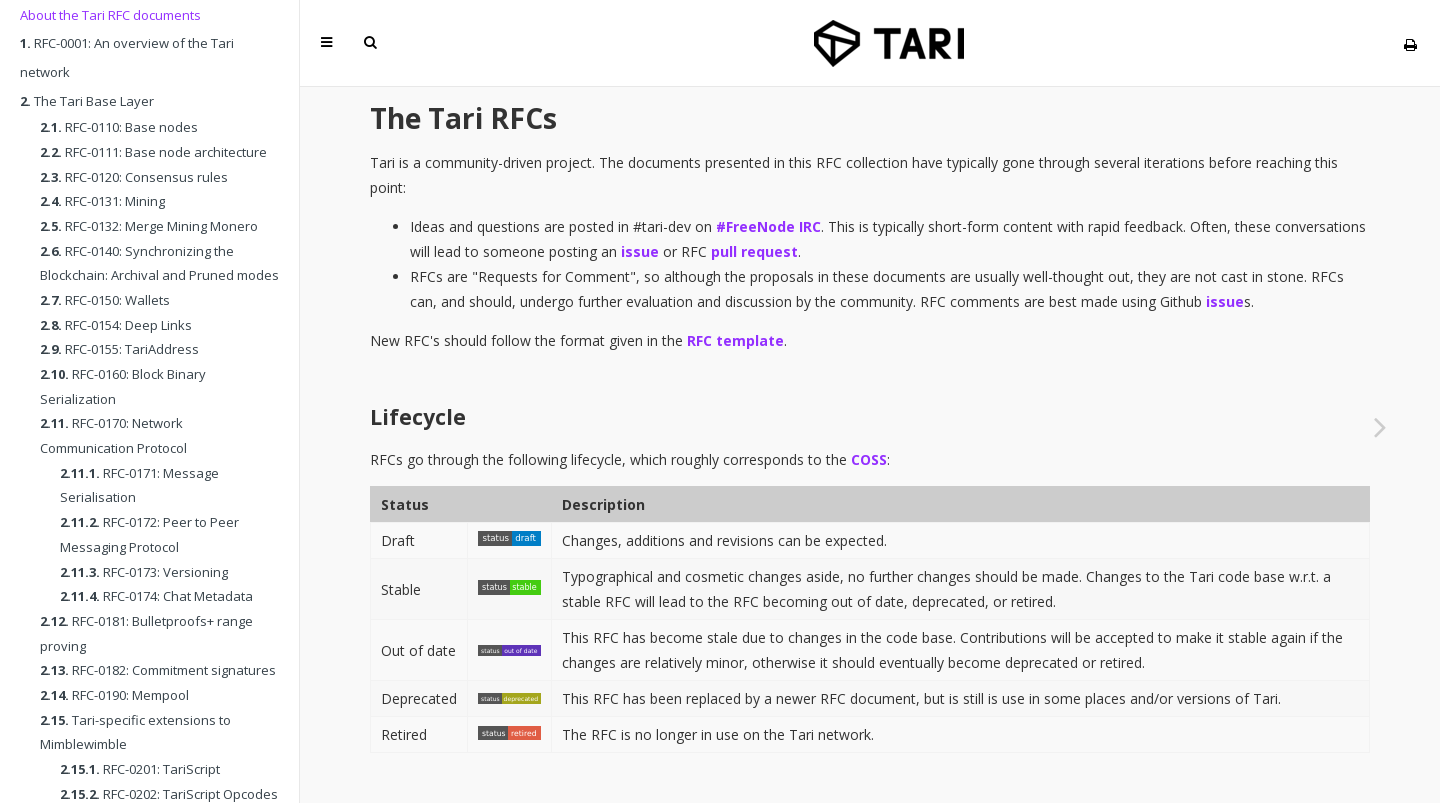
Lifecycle (418, 417)
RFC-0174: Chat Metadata (156, 596)
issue (640, 251)
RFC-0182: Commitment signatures (158, 670)
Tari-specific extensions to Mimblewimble (135, 732)
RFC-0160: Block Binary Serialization (123, 386)
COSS (869, 459)
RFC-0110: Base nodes (119, 127)
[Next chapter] (1380, 426)
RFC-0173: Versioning (144, 572)
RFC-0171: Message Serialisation (139, 485)
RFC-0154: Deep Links (116, 325)
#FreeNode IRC (768, 226)
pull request (754, 251)
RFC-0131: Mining (102, 201)
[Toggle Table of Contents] (326, 42)
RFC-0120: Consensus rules (134, 177)
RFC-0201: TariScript (140, 769)
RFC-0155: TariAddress (119, 349)
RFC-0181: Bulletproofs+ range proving (146, 633)
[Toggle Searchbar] (370, 42)
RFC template (735, 340)
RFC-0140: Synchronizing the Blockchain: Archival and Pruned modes (159, 263)
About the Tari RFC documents (110, 15)
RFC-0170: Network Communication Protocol (113, 435)
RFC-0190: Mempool (114, 695)
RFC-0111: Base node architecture (153, 152)
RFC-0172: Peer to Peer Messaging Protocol (149, 534)
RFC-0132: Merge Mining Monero (149, 226)
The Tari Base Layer (87, 101)
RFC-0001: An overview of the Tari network (127, 57)
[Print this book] (1410, 44)
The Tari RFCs (463, 118)
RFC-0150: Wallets (105, 300)
